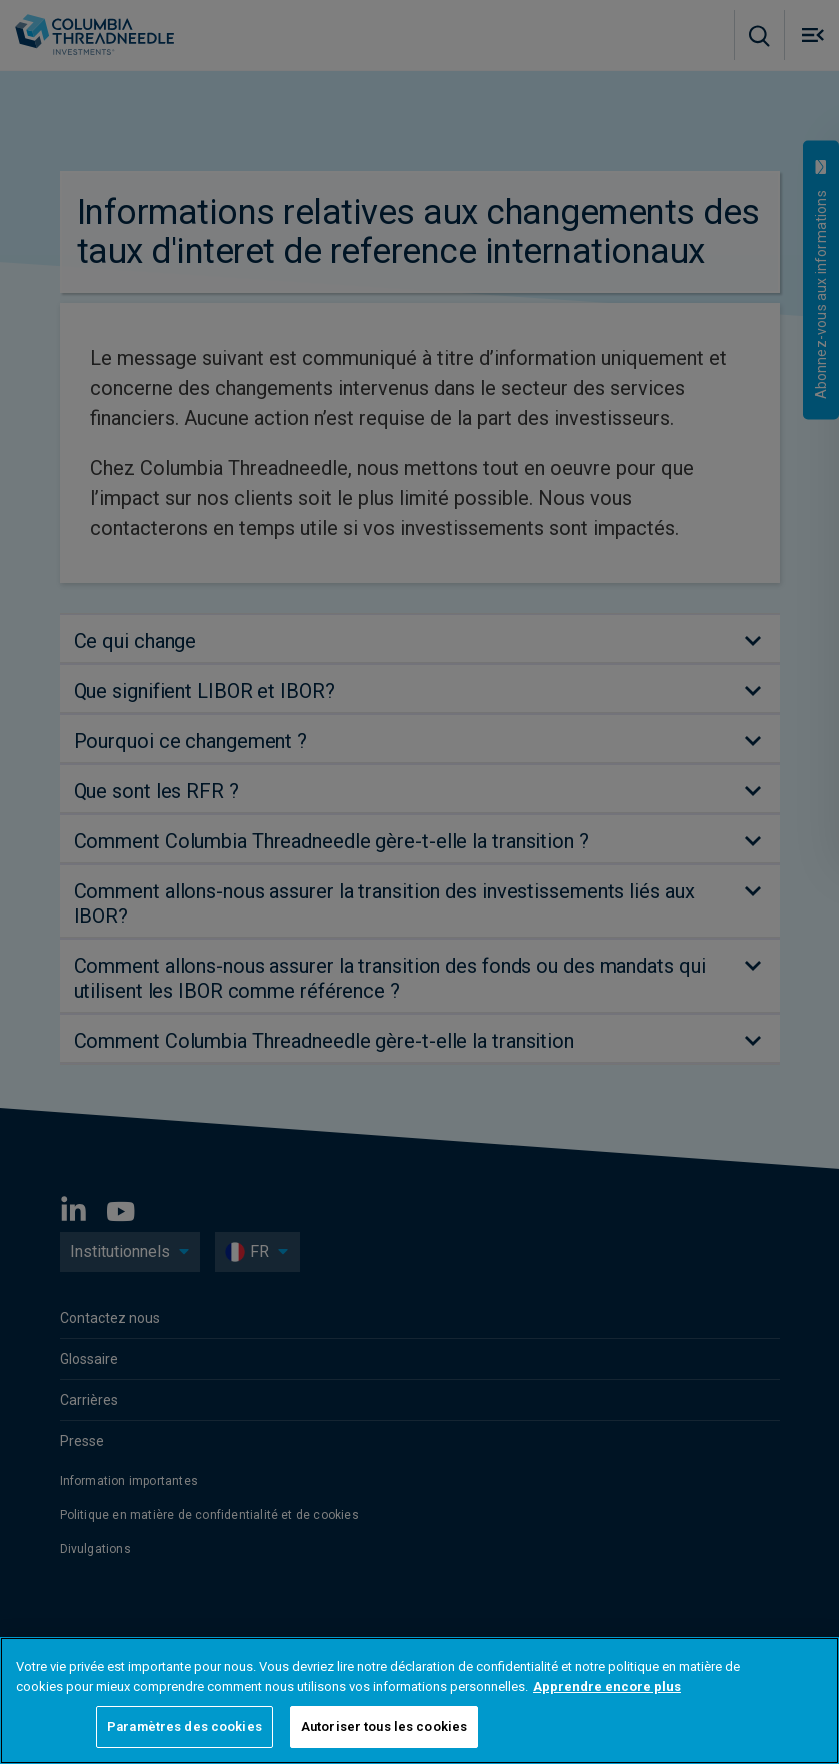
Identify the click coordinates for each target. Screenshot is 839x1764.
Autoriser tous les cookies (384, 1726)
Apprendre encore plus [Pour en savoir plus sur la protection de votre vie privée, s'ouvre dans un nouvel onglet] (607, 1686)
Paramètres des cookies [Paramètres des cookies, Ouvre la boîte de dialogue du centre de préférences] (184, 1726)
